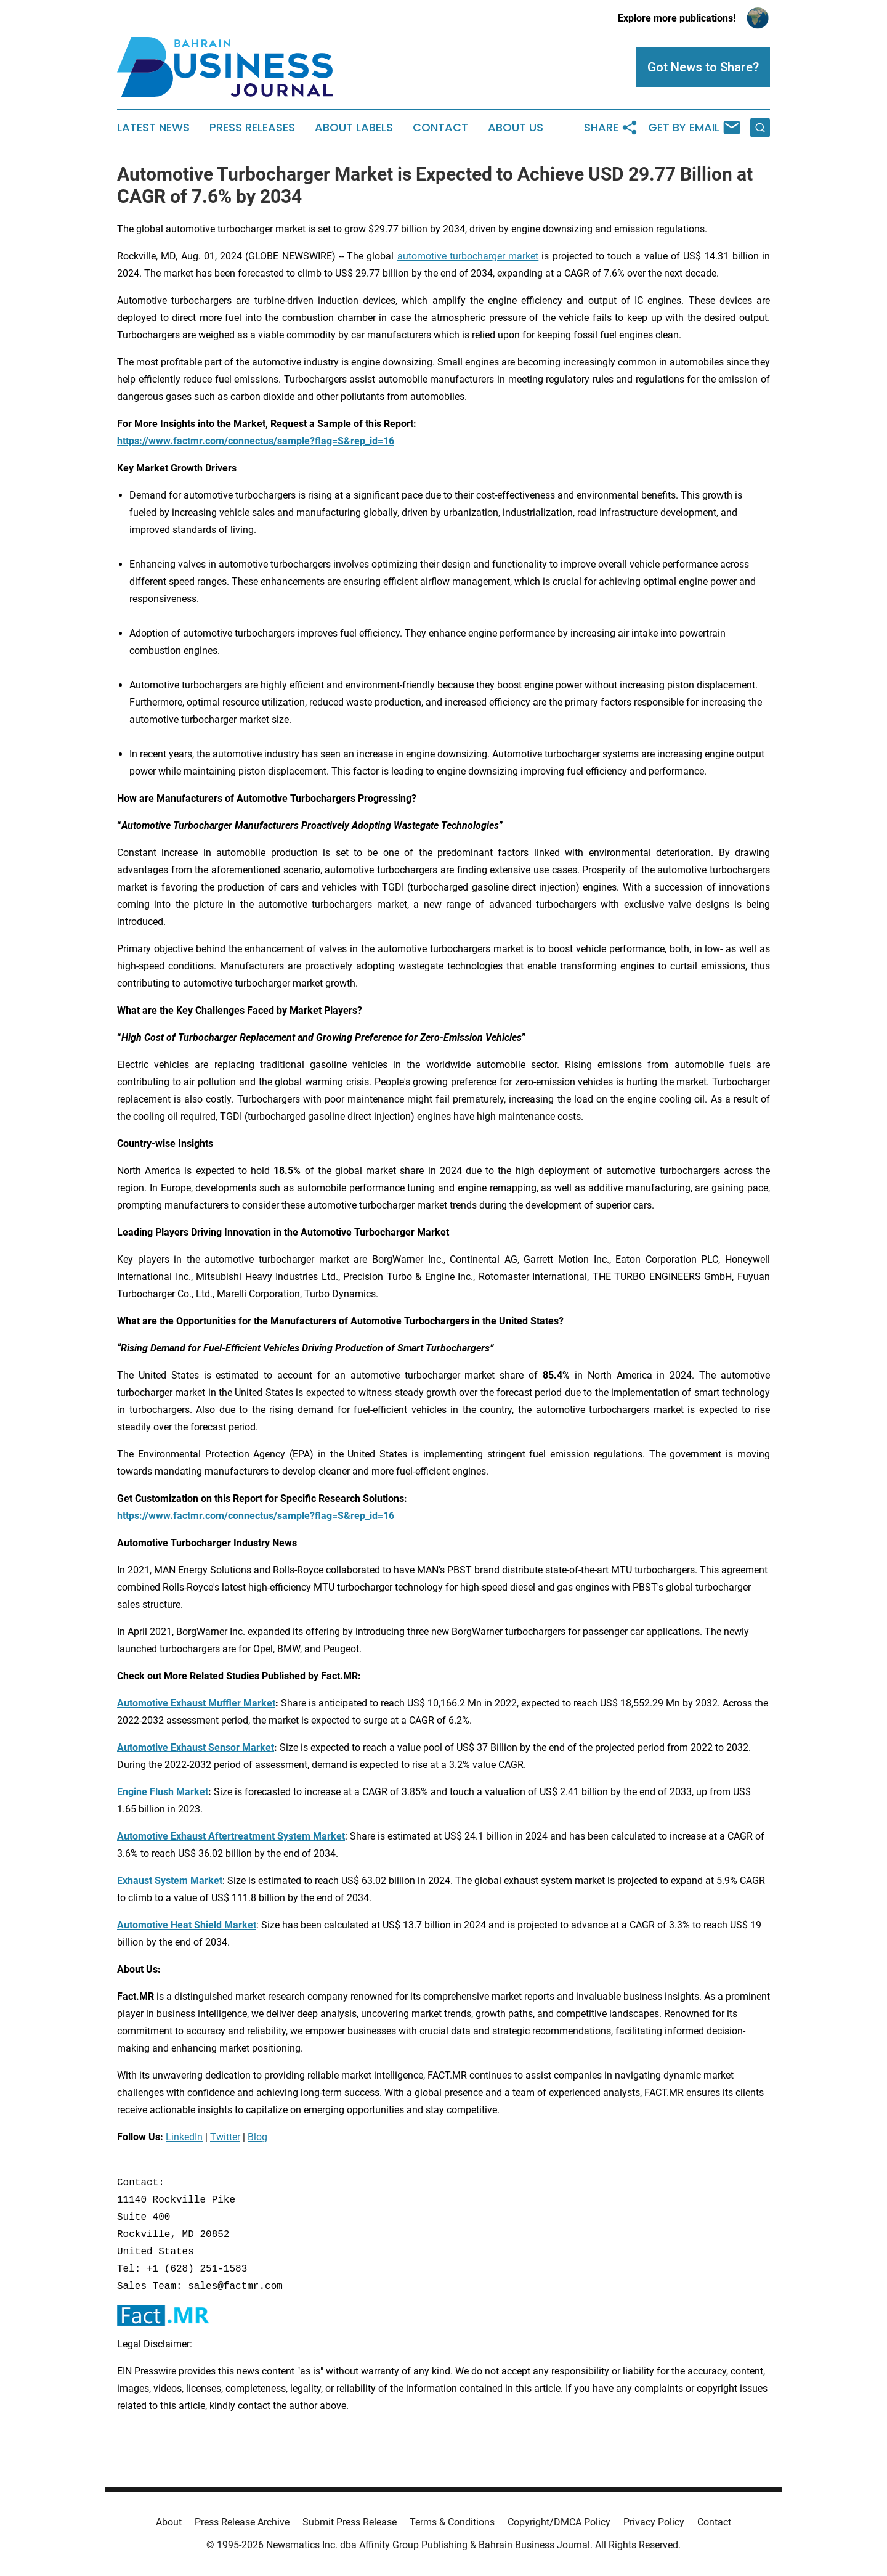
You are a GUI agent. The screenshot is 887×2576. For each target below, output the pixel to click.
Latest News (153, 127)
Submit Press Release (349, 2522)
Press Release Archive (242, 2522)
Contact (440, 127)
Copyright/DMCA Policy (559, 2522)
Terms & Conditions (452, 2522)
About (169, 2522)
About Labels (354, 127)
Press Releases (252, 127)
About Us (515, 127)
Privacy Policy (653, 2522)
